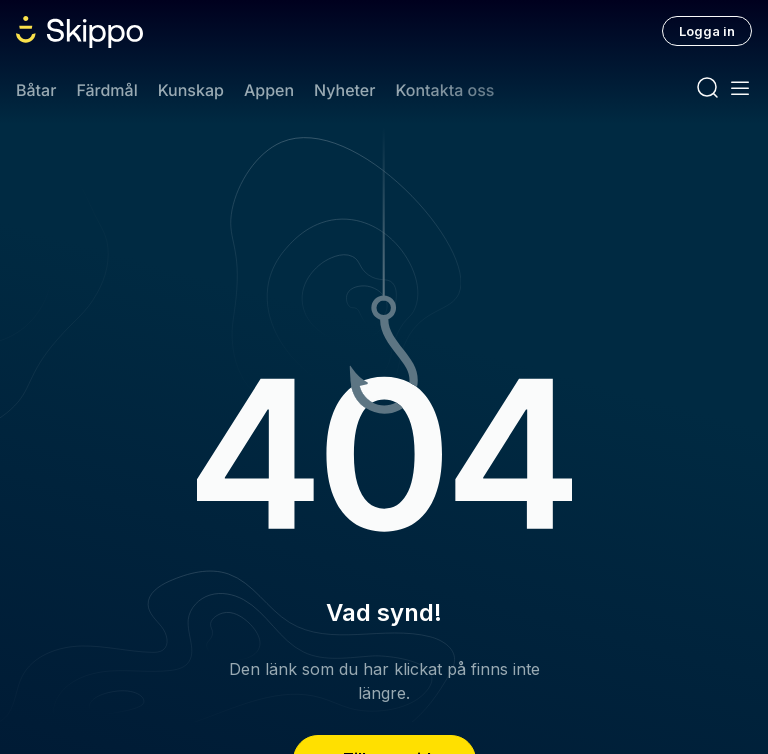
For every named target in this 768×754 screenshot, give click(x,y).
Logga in (707, 31)
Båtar (36, 90)
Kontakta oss (444, 90)
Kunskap (191, 90)
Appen (269, 90)
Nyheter (344, 90)
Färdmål (106, 90)
